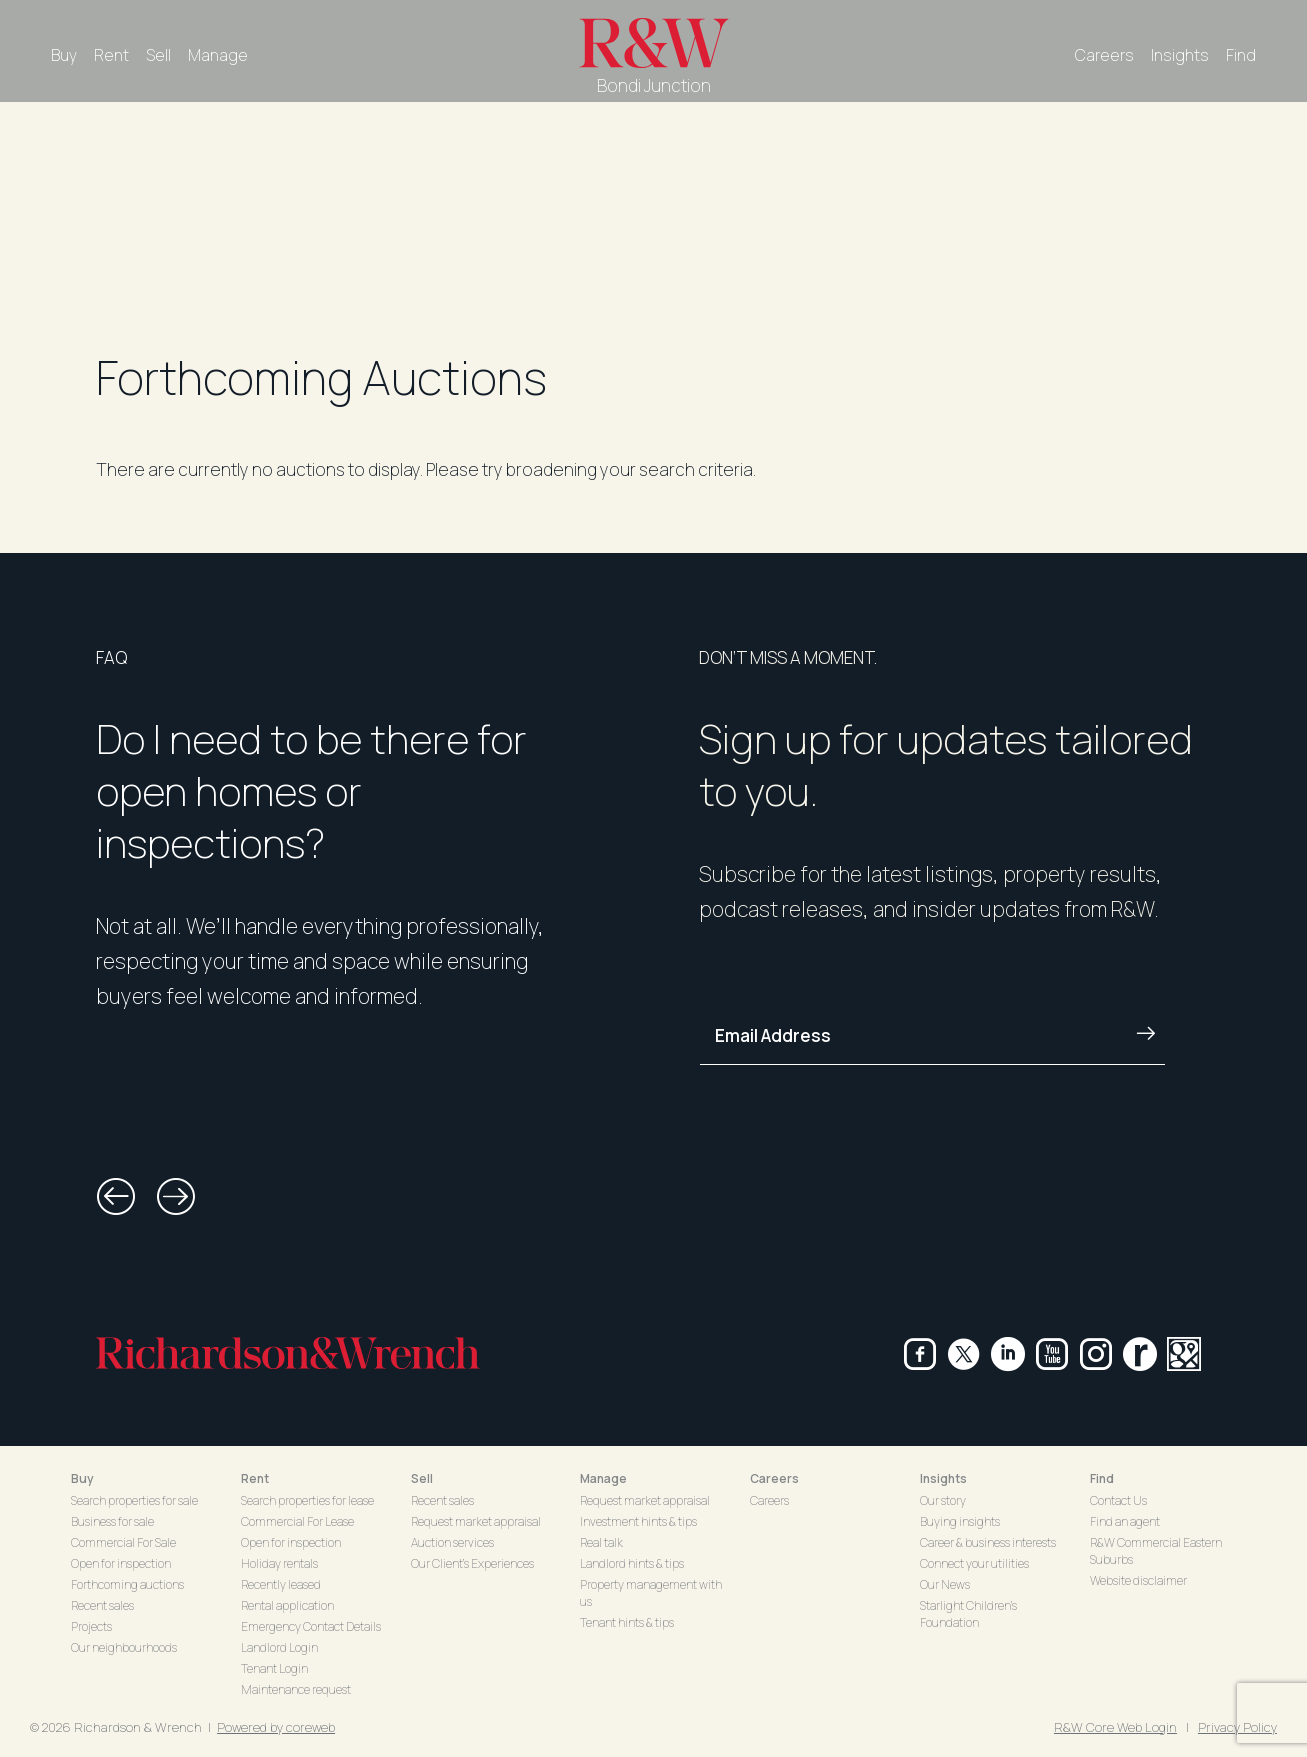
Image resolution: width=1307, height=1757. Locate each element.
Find (1241, 55)
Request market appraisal (476, 1521)
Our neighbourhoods (124, 1647)
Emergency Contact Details (311, 1626)
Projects (91, 1626)
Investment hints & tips (638, 1521)
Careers (1104, 55)
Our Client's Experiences (472, 1563)
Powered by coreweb (276, 1727)
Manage (218, 55)
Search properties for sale (134, 1500)
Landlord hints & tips (632, 1563)
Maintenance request (296, 1689)
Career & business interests (988, 1542)
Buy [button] (82, 1478)
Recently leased (281, 1584)
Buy (64, 55)
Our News (945, 1584)
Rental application (287, 1605)
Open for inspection (121, 1563)
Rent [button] (255, 1478)
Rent (111, 55)
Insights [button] (943, 1478)
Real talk (601, 1542)
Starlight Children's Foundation (968, 1614)
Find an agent (1125, 1521)
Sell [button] (422, 1478)
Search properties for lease (307, 1500)
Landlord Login (279, 1647)
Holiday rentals (279, 1563)
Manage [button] (603, 1478)
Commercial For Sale (123, 1542)
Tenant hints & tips (627, 1622)
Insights (1180, 55)
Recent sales (102, 1605)
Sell (158, 55)
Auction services (452, 1542)
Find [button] (1102, 1478)
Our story (943, 1500)
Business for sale (112, 1521)
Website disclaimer (1138, 1580)
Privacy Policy (1237, 1727)
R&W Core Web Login (1115, 1727)
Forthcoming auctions (127, 1584)
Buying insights (960, 1521)
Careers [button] (774, 1478)
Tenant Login (274, 1668)
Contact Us (1118, 1500)
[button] (116, 1197)
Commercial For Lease (297, 1521)
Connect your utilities (974, 1563)
